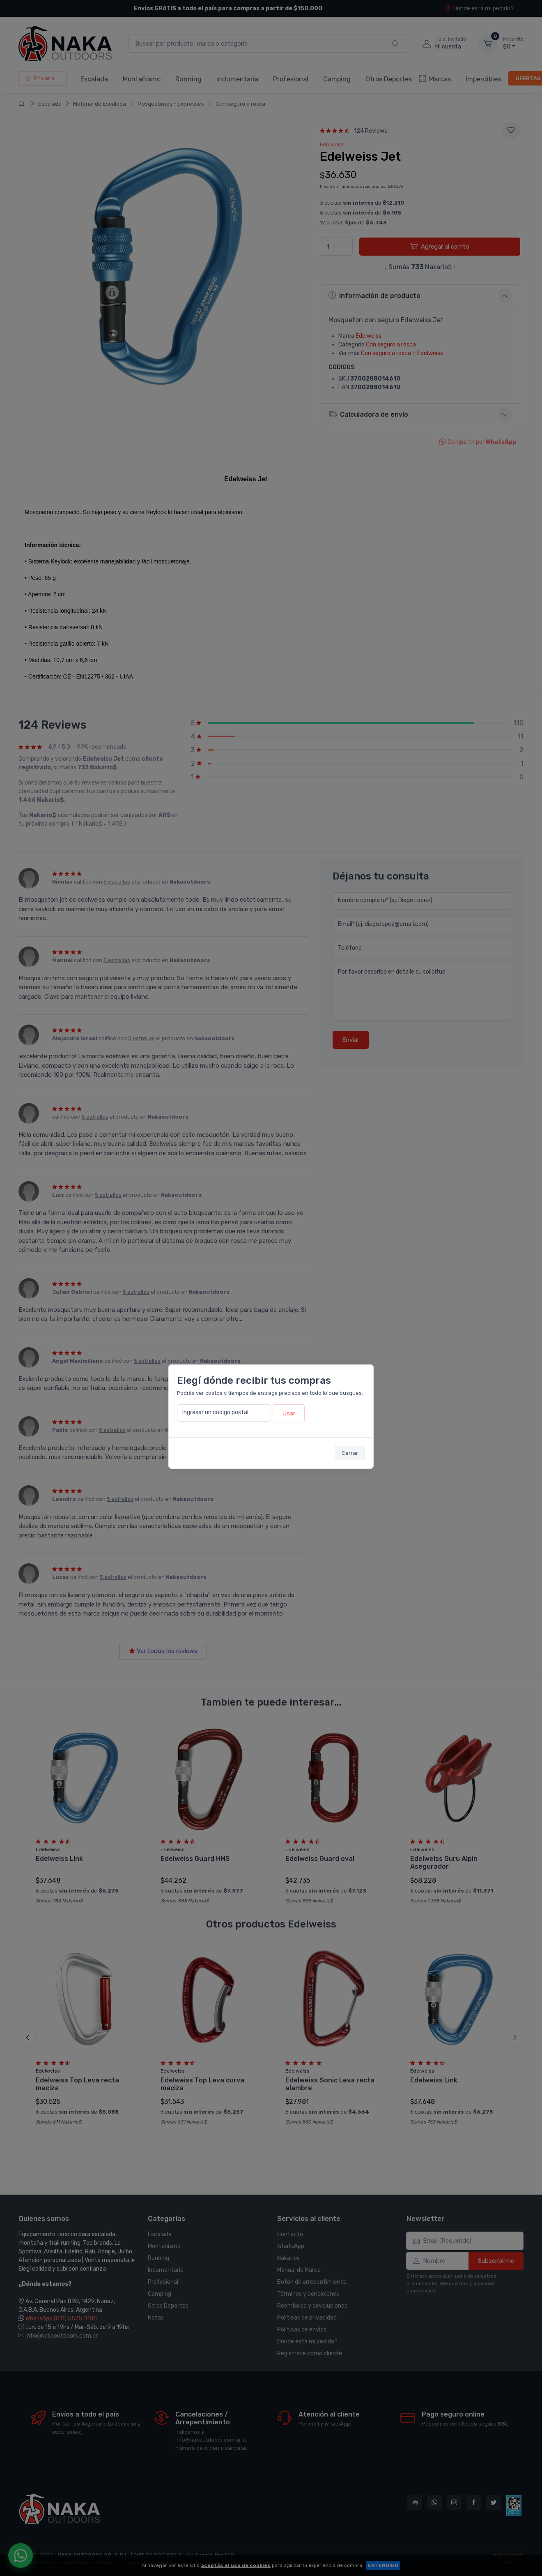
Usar (288, 1413)
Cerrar (350, 1453)
